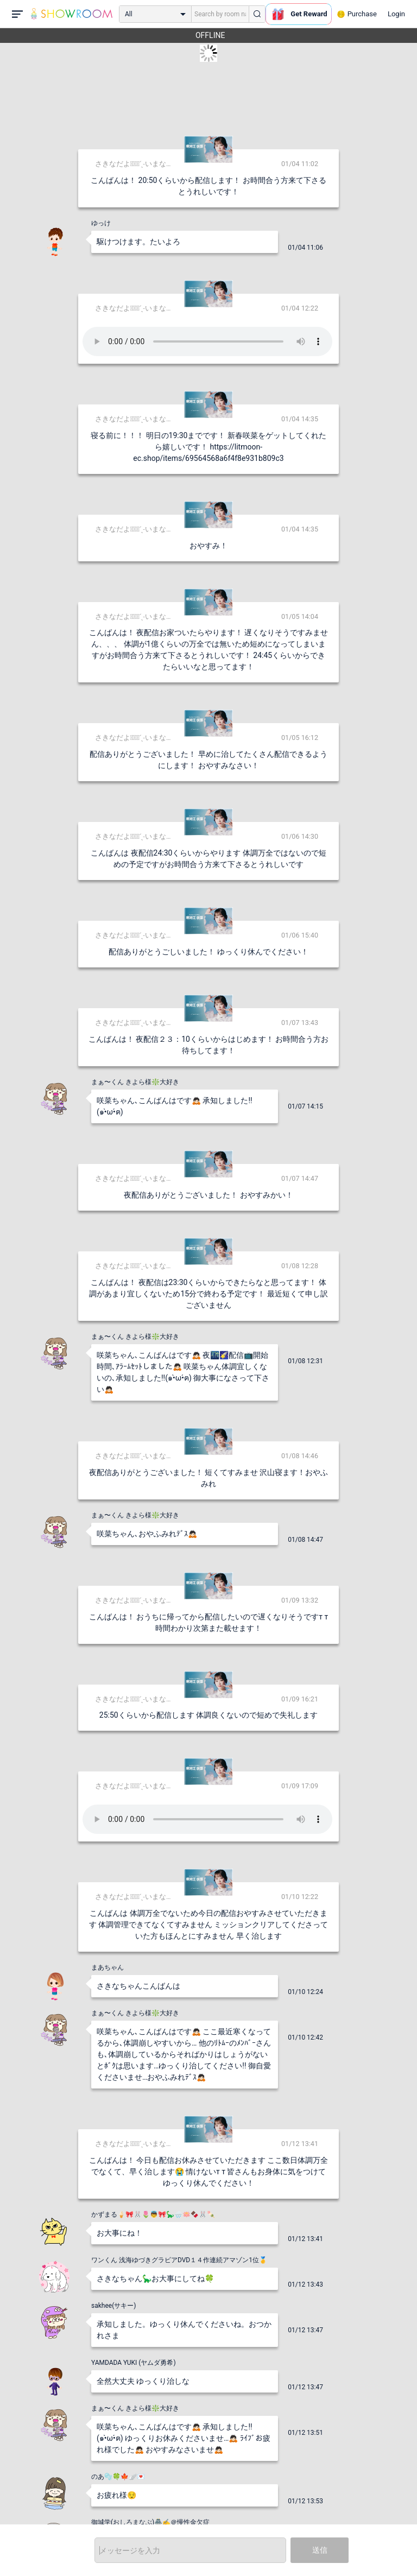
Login (396, 14)
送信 (319, 2550)
